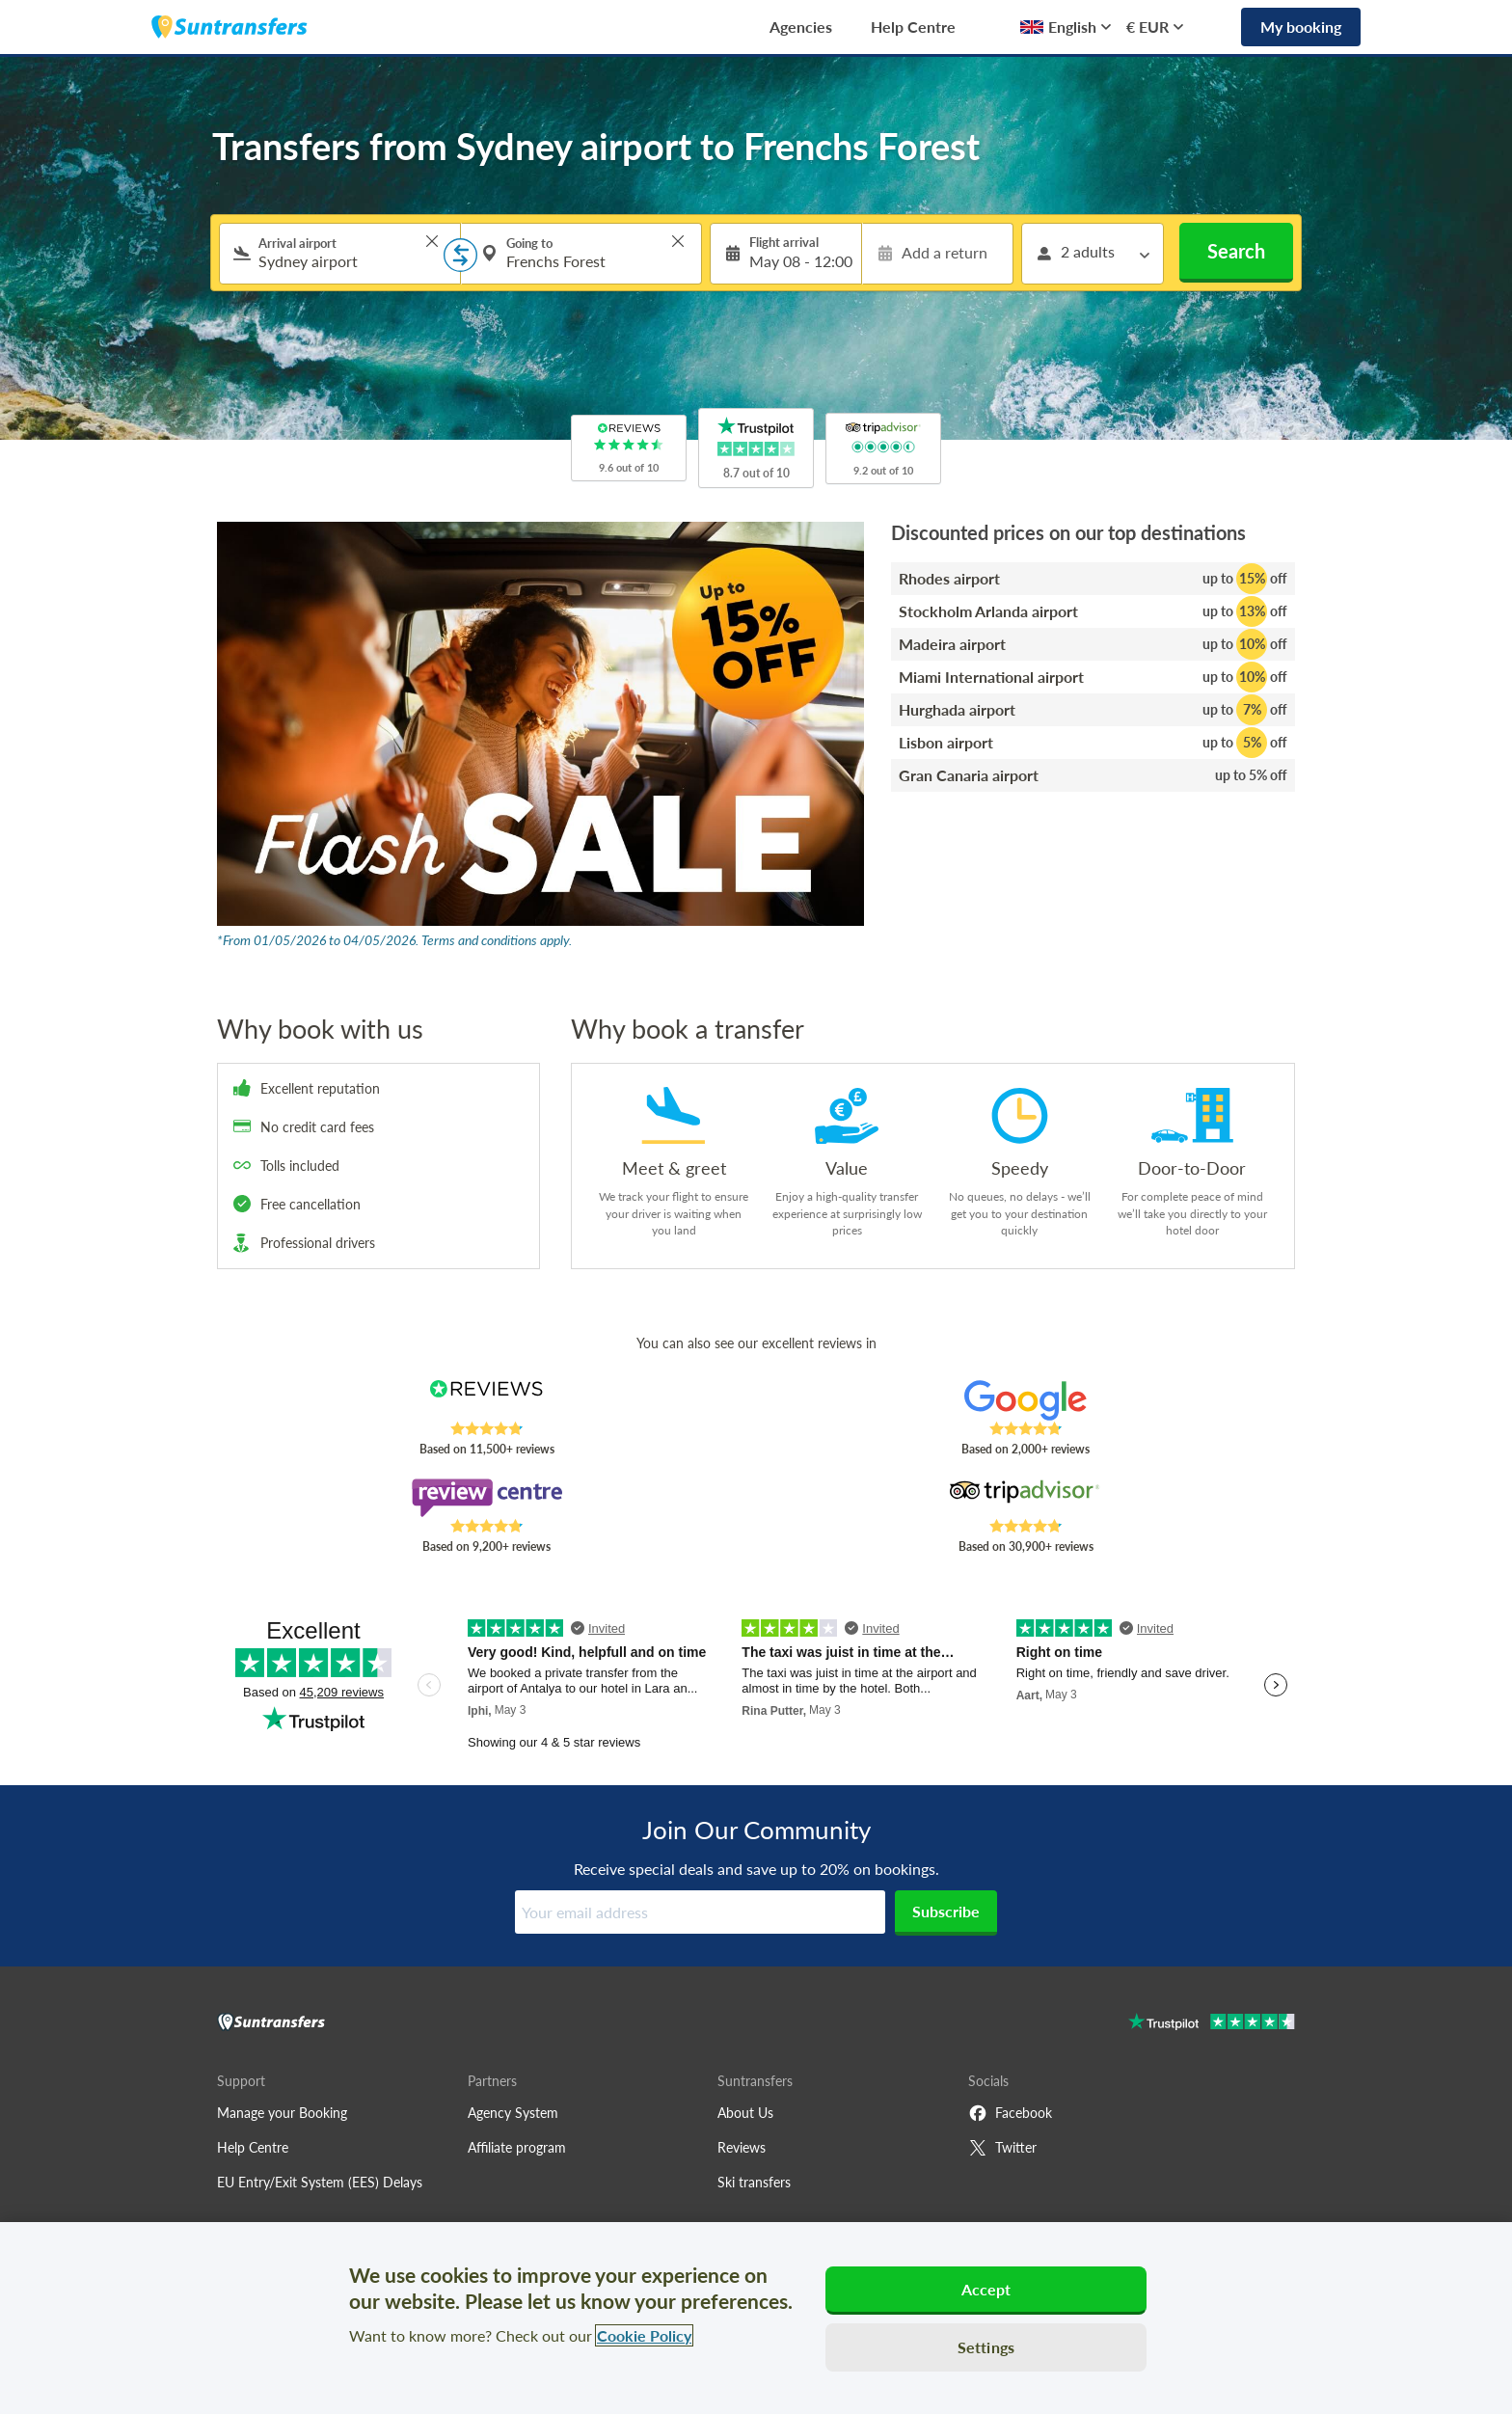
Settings (986, 2347)
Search (1236, 250)
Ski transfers (754, 2182)
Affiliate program (517, 2147)
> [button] (432, 241)
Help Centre (913, 26)
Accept (986, 2289)
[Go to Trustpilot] (1211, 2024)
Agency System (513, 2112)
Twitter (1002, 2147)
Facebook (1010, 2113)
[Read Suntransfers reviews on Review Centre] (486, 1498)
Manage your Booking (282, 2112)
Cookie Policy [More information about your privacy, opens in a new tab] (644, 2335)
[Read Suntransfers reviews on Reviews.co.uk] (486, 1400)
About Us (745, 2112)
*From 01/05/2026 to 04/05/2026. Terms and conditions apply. (394, 940)
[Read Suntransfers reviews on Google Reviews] (1025, 1400)
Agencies (801, 26)
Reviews (741, 2147)
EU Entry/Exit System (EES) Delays (319, 2182)
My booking (1300, 26)
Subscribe (946, 1911)
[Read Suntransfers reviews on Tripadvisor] (1025, 1498)
